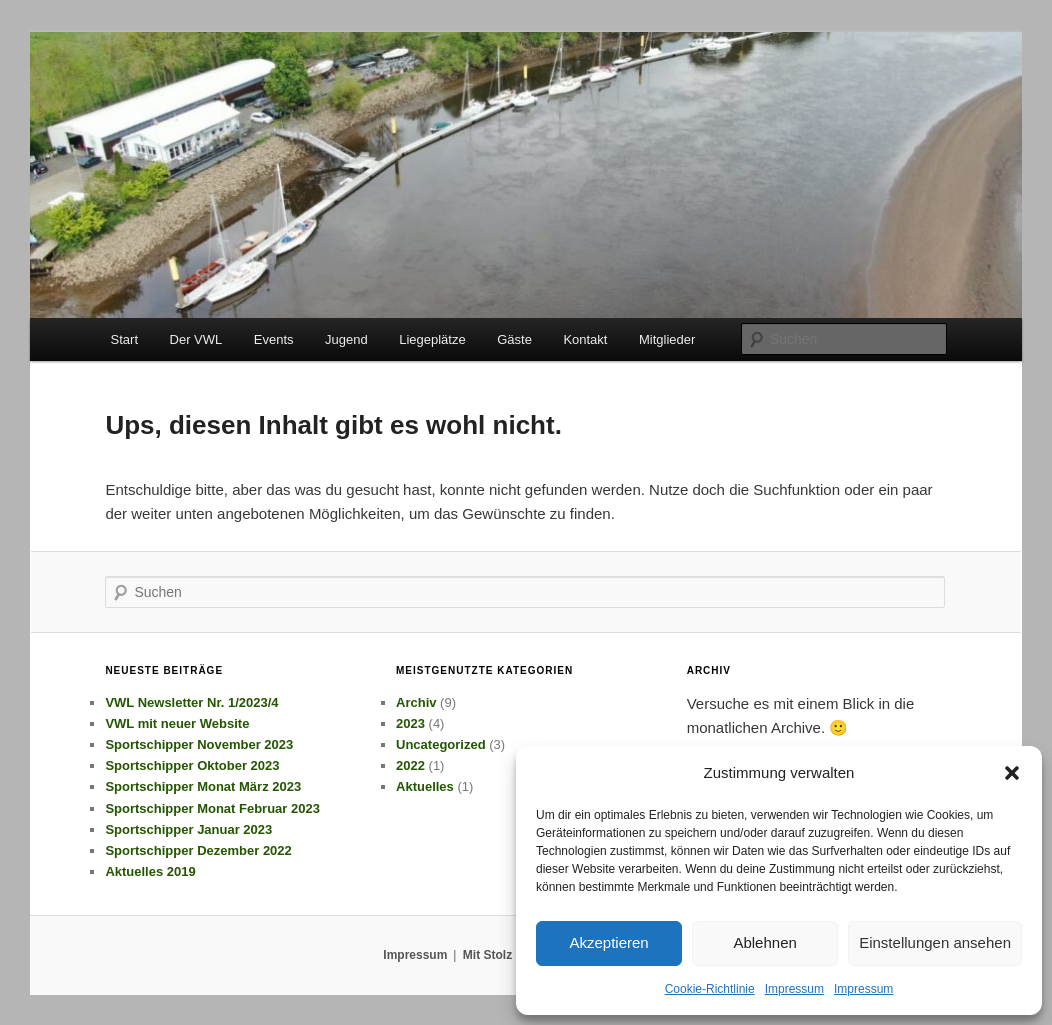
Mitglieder (667, 339)
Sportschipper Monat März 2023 (203, 786)
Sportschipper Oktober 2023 (192, 765)
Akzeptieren (608, 942)
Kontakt (585, 339)
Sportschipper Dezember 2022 (198, 850)
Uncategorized (441, 744)
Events (274, 339)
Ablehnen (764, 942)
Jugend (346, 339)
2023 (410, 723)
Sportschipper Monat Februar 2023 (212, 808)
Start (124, 339)
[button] (1012, 773)
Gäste (514, 339)
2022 (410, 765)
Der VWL (196, 339)
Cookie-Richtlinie (710, 989)
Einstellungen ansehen (935, 942)
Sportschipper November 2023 (199, 744)
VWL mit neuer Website (177, 723)
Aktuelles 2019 (150, 871)
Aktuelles (425, 786)
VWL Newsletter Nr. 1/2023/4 (191, 702)
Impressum (794, 989)
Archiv (416, 702)
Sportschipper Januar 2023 (188, 829)
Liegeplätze (432, 339)
